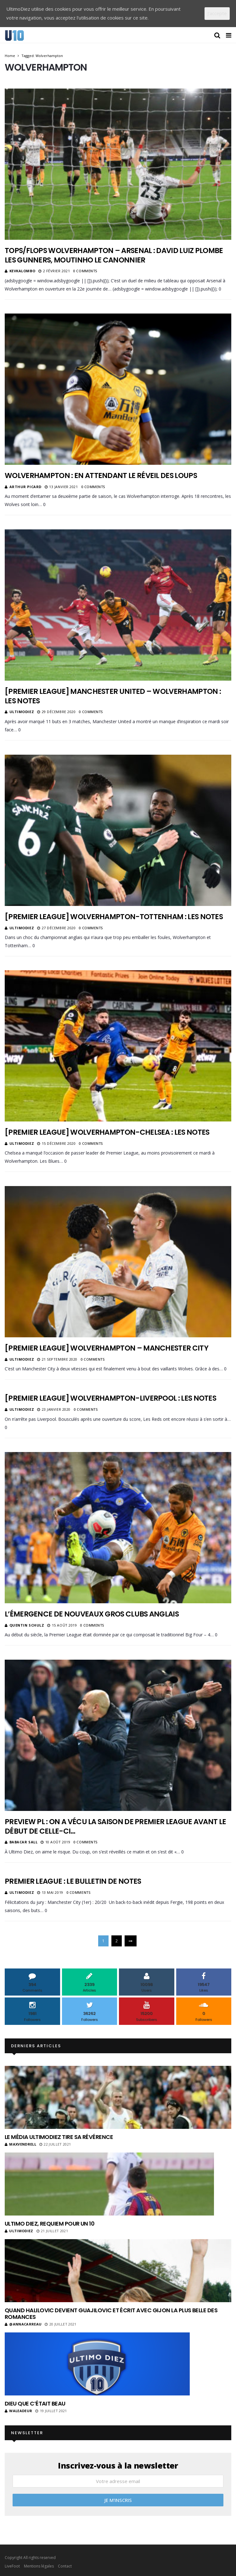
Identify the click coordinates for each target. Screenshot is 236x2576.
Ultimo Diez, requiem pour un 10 (49, 2223)
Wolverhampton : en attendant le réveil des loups (101, 475)
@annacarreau (23, 2324)
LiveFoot (12, 2566)
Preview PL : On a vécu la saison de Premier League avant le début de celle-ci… (115, 1826)
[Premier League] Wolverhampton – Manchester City (106, 1348)
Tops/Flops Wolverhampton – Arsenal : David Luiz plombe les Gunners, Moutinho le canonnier (114, 255)
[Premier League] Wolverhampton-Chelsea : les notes (107, 1132)
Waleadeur (18, 2410)
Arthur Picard (25, 486)
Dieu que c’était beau (35, 2403)
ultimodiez (21, 711)
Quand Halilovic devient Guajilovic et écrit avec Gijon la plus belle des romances (111, 2313)
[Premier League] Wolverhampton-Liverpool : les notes (110, 1398)
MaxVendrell (20, 2144)
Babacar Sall (23, 1842)
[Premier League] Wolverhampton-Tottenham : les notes (114, 917)
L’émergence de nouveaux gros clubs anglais (92, 1614)
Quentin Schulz (26, 1625)
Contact (65, 2566)
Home (10, 55)
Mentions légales (39, 2566)
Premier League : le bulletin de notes (73, 1881)
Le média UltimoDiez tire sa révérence (59, 2137)
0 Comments (85, 270)
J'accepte (217, 13)
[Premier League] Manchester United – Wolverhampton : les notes (113, 696)
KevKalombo (22, 270)
